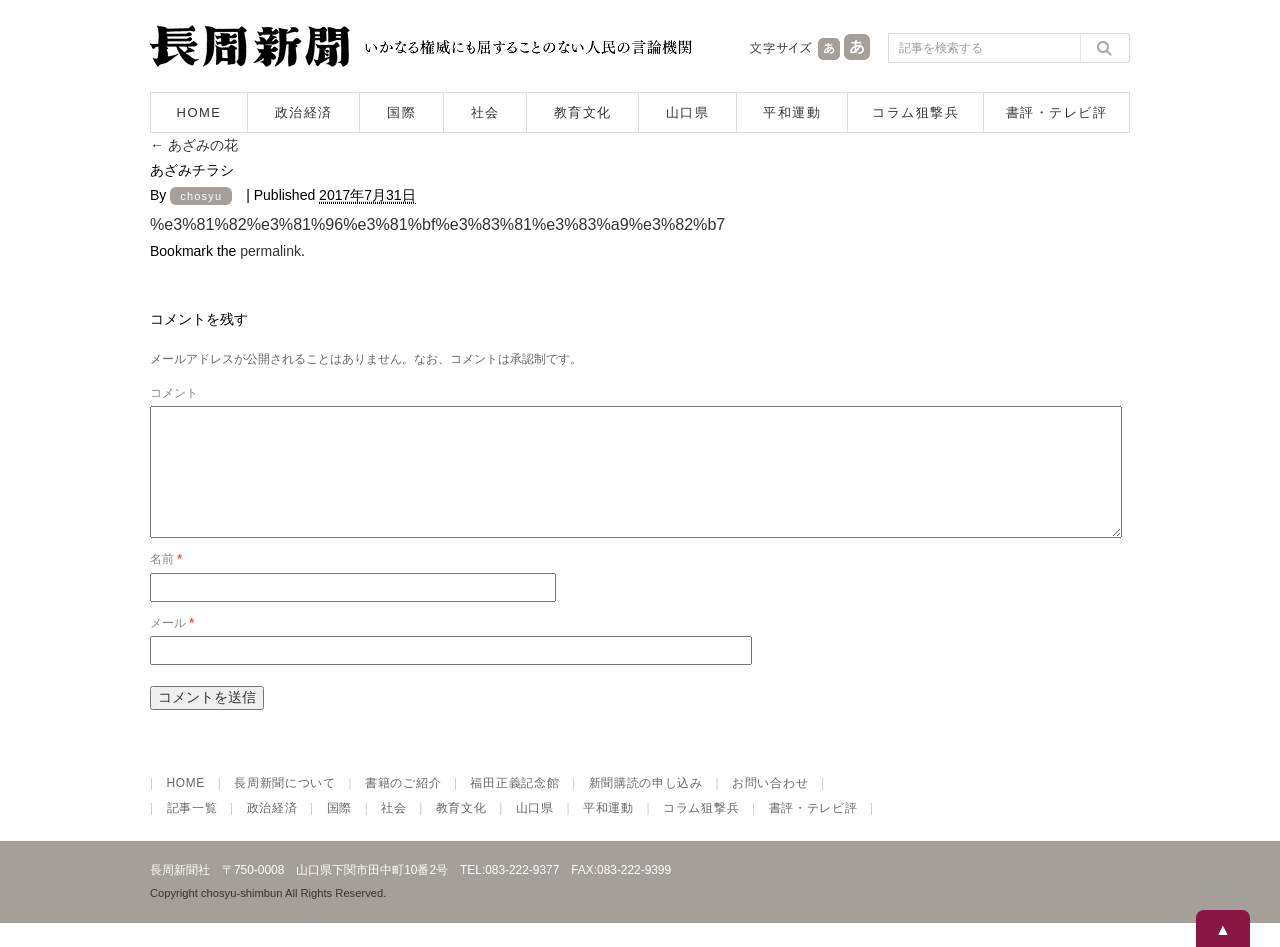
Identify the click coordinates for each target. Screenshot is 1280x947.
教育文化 (583, 112)
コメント (174, 393)
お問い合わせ (770, 807)
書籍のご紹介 (403, 807)
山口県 (688, 112)
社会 (485, 112)
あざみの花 (194, 145)
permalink (270, 251)
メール (172, 647)
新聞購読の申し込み (646, 807)
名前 (166, 583)
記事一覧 (192, 832)
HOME (199, 112)
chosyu (201, 196)
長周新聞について (285, 807)
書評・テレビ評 (1057, 112)
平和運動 (792, 112)
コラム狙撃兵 (915, 112)
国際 (401, 112)
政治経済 (304, 112)
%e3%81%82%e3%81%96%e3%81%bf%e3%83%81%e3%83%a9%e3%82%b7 (437, 224)
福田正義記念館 (514, 807)
